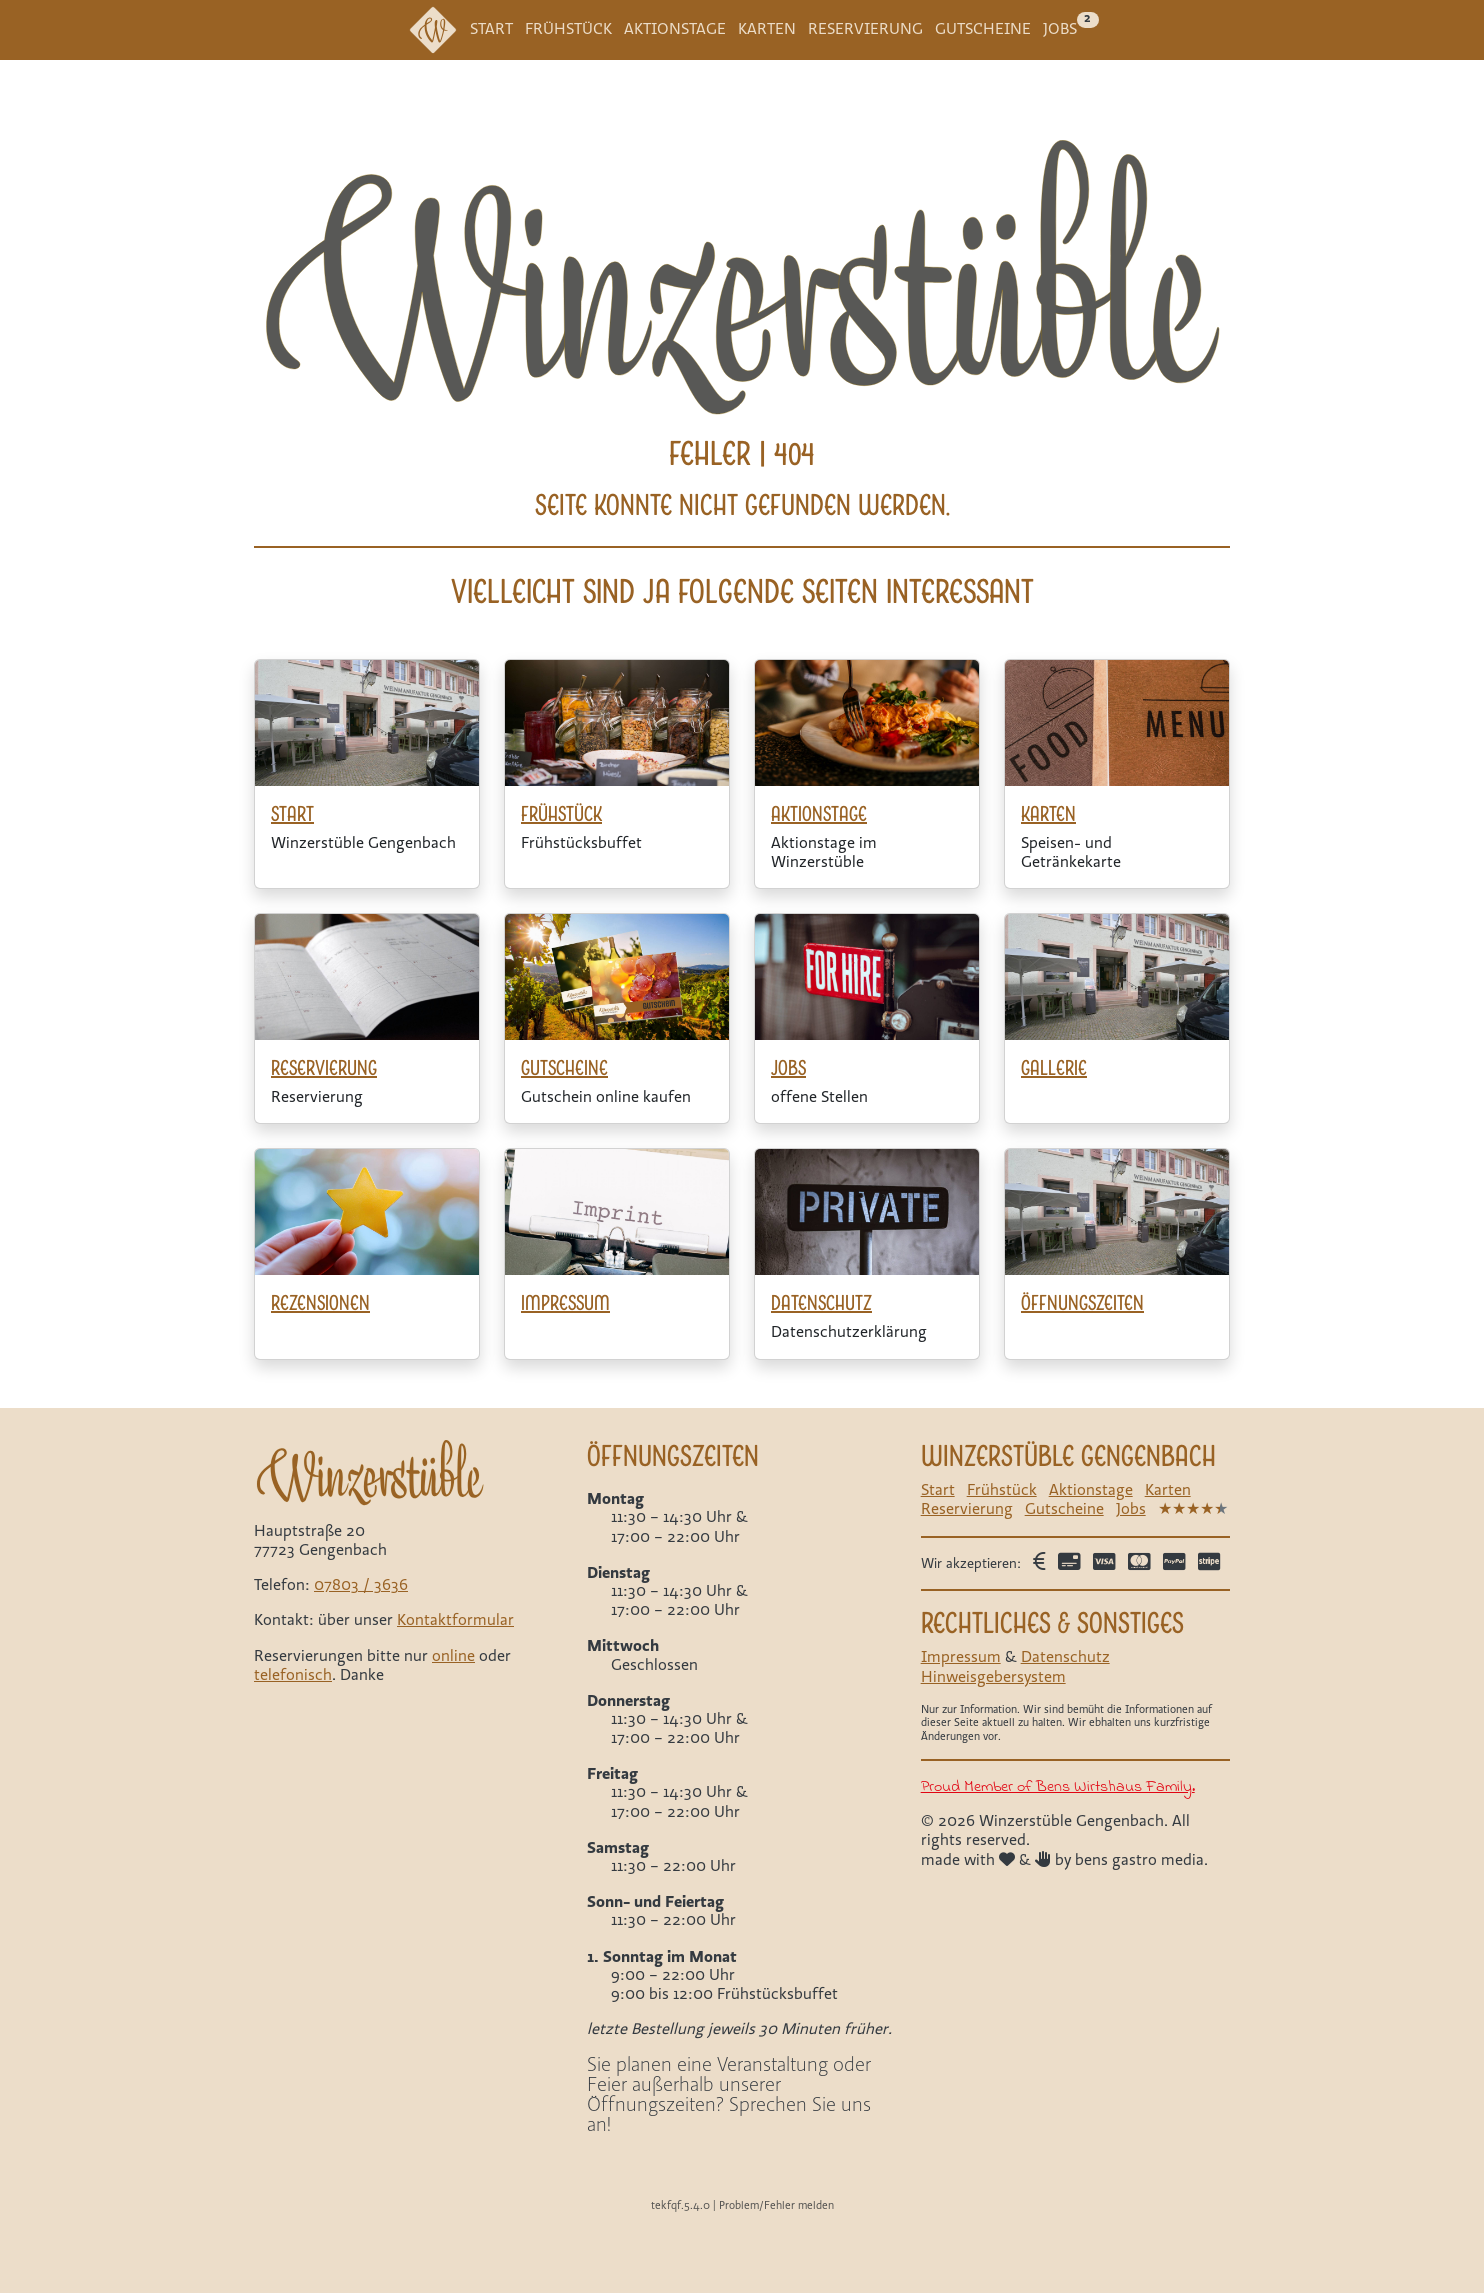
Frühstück (568, 29)
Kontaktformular (455, 1620)
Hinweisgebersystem (993, 1677)
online (453, 1656)
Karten (767, 29)
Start (491, 29)
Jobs (1060, 29)
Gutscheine (983, 29)
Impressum (961, 1657)
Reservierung (865, 29)
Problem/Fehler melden (776, 2205)
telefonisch (293, 1675)
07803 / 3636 (361, 1585)
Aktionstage (675, 29)
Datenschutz (1065, 1657)
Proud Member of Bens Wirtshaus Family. (1058, 1786)
